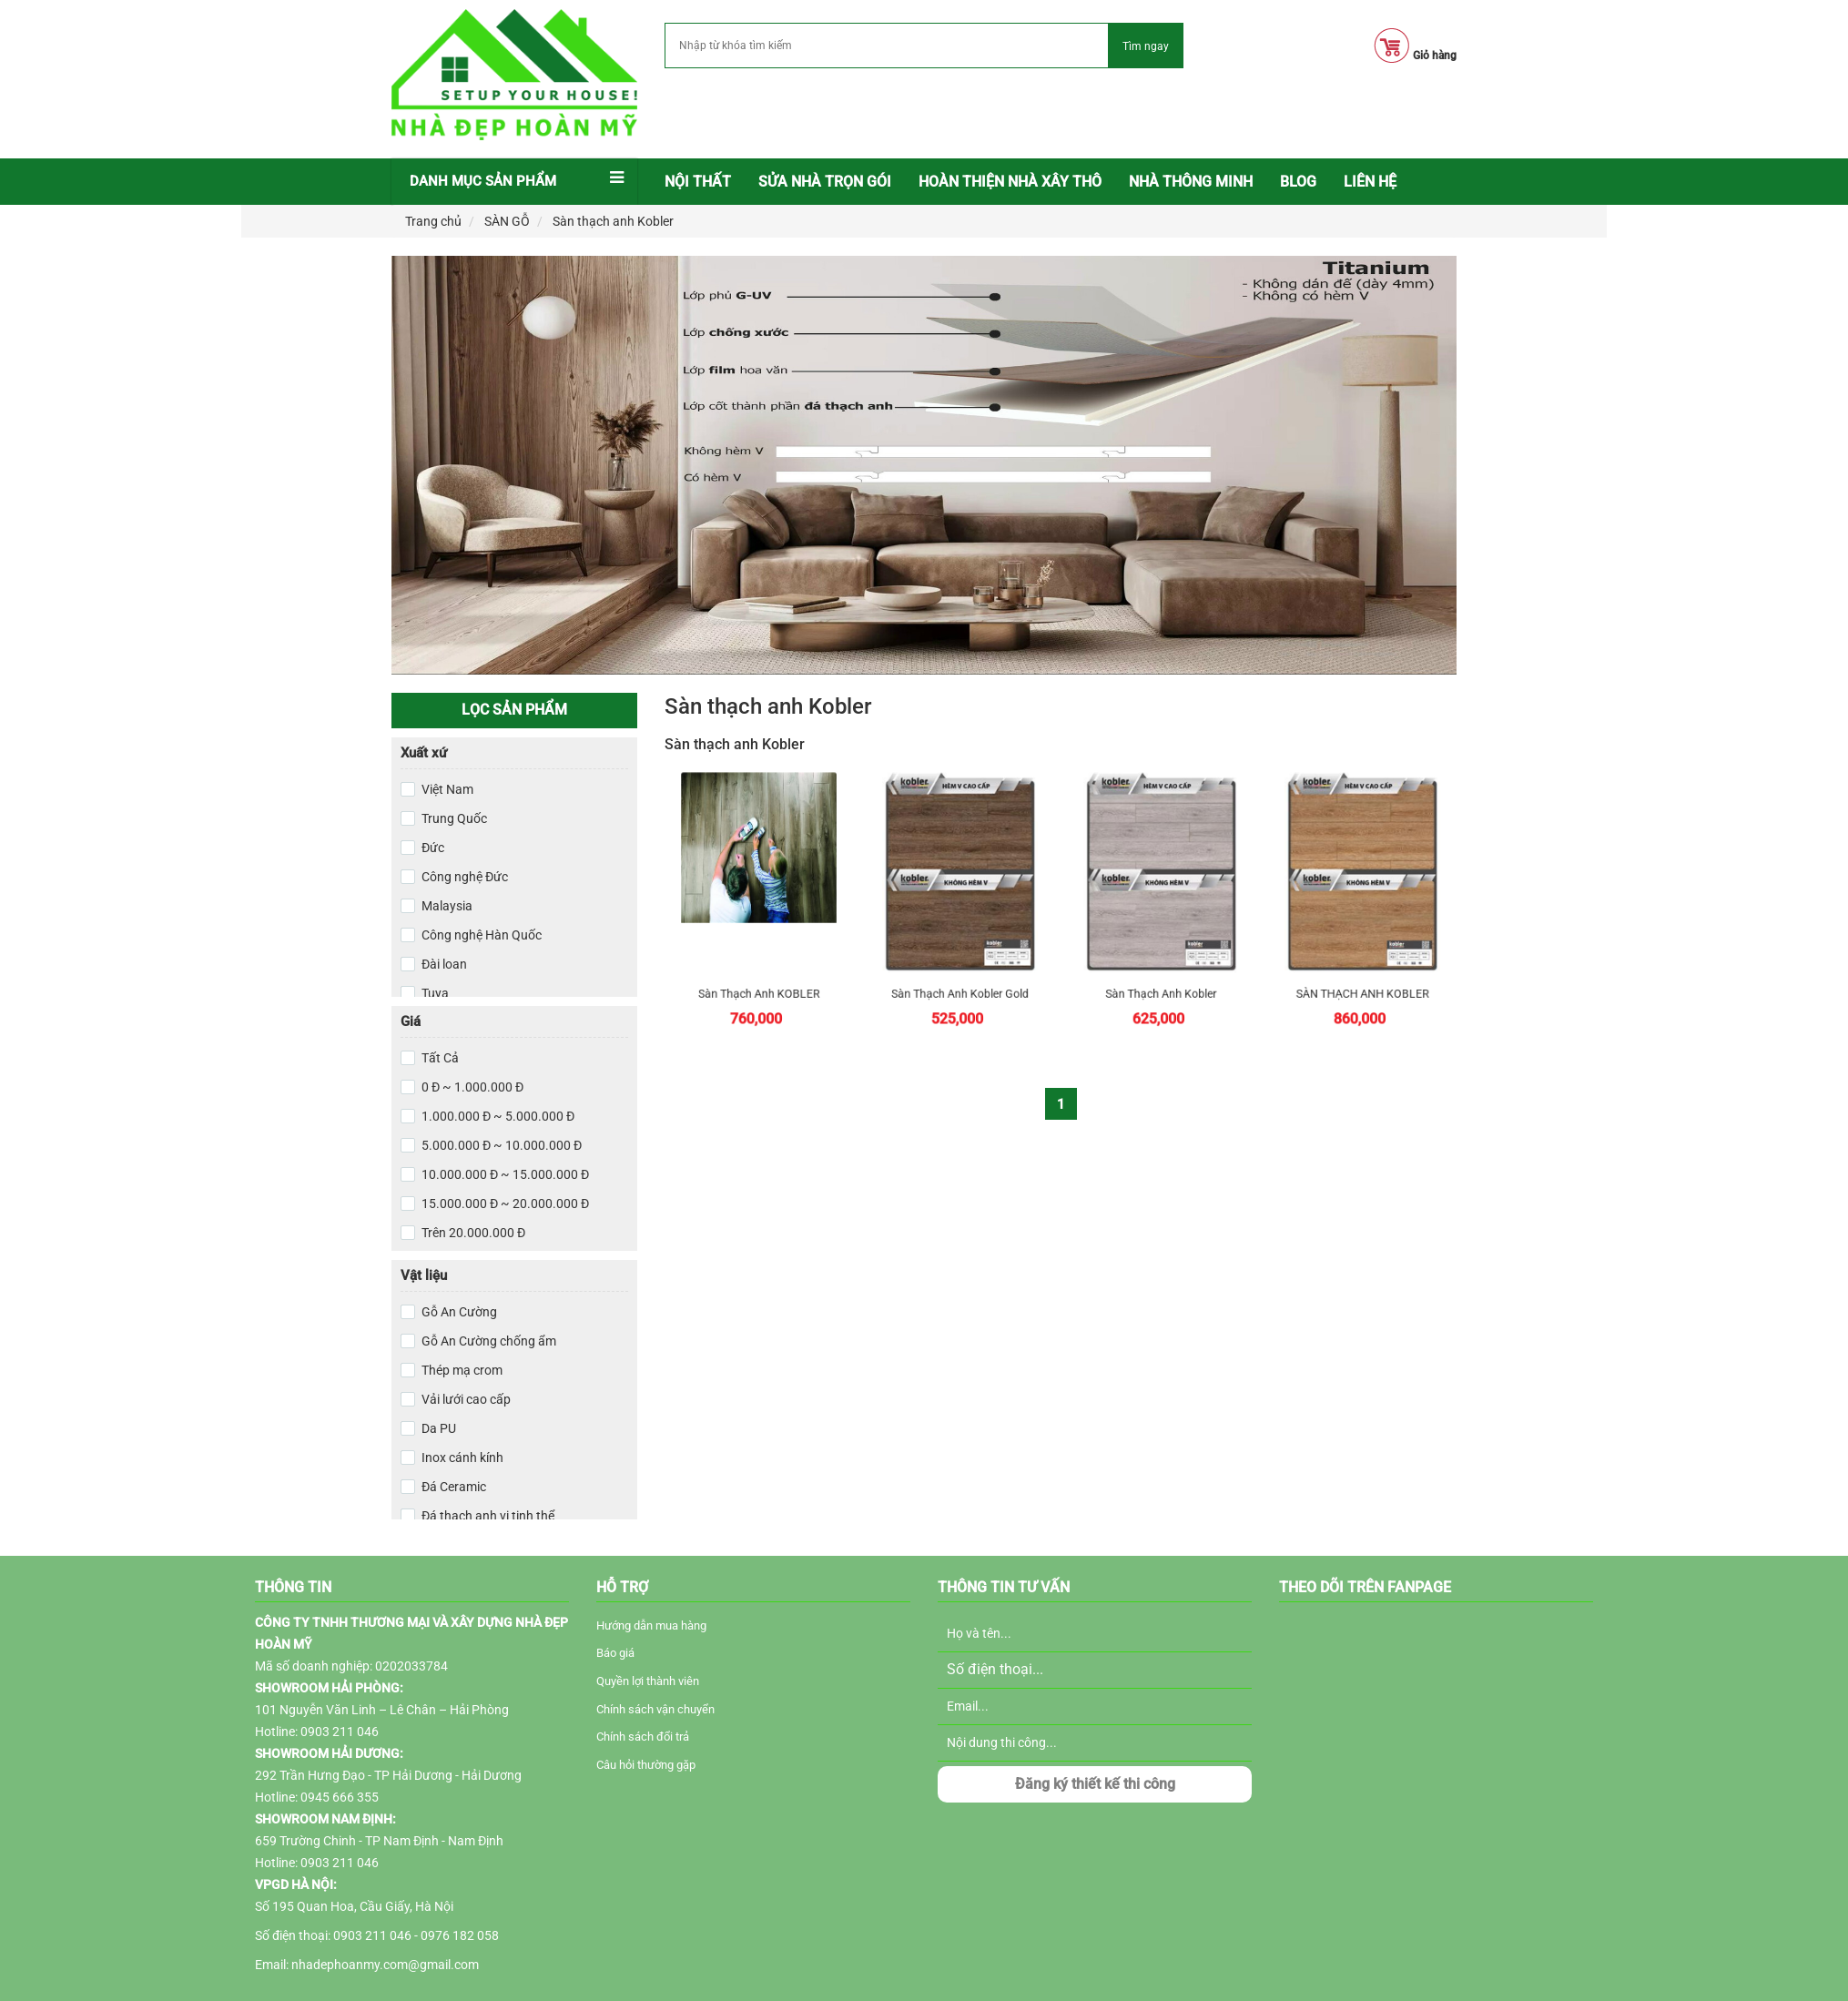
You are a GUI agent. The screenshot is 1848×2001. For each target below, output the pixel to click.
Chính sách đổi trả (642, 1736)
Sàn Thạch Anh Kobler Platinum (1161, 950)
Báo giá (615, 1653)
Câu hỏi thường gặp (646, 1765)
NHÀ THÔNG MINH (1191, 181)
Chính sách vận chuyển (655, 1709)
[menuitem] (698, 182)
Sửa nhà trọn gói (824, 181)
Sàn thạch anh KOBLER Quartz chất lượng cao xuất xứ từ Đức (758, 950)
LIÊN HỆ (1370, 181)
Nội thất (698, 181)
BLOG (1298, 181)
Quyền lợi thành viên (647, 1681)
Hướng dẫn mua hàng (651, 1625)
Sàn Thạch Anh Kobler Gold (960, 950)
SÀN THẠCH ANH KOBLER (1363, 950)
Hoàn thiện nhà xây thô (1010, 181)
